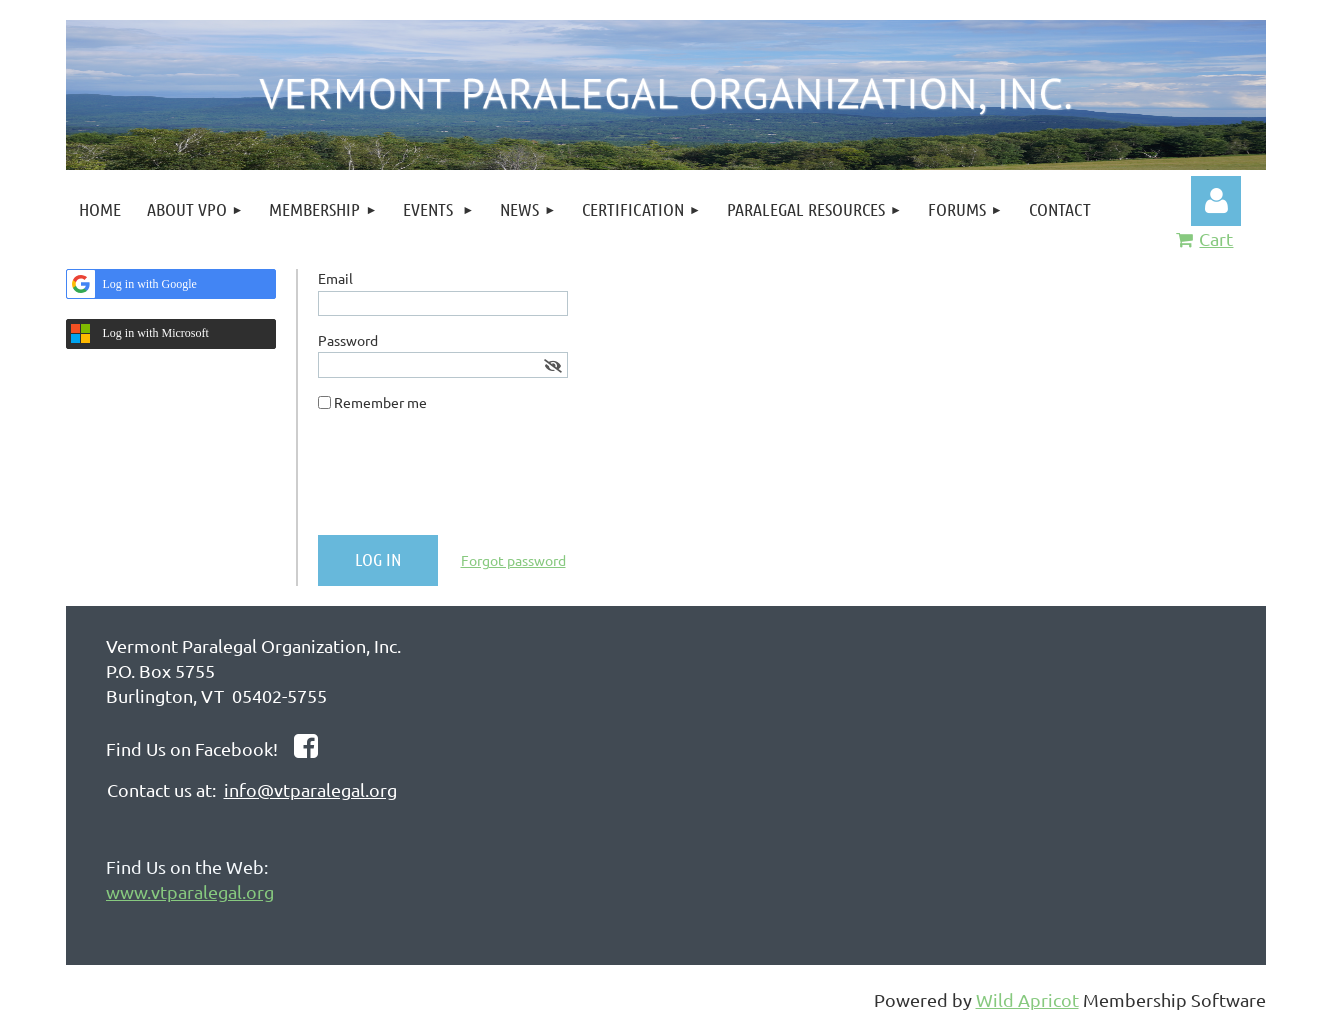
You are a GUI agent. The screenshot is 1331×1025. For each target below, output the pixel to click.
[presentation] (470, 481)
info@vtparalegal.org (310, 789)
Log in (1216, 201)
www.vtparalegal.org (190, 891)
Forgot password (513, 560)
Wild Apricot (1027, 999)
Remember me (380, 402)
